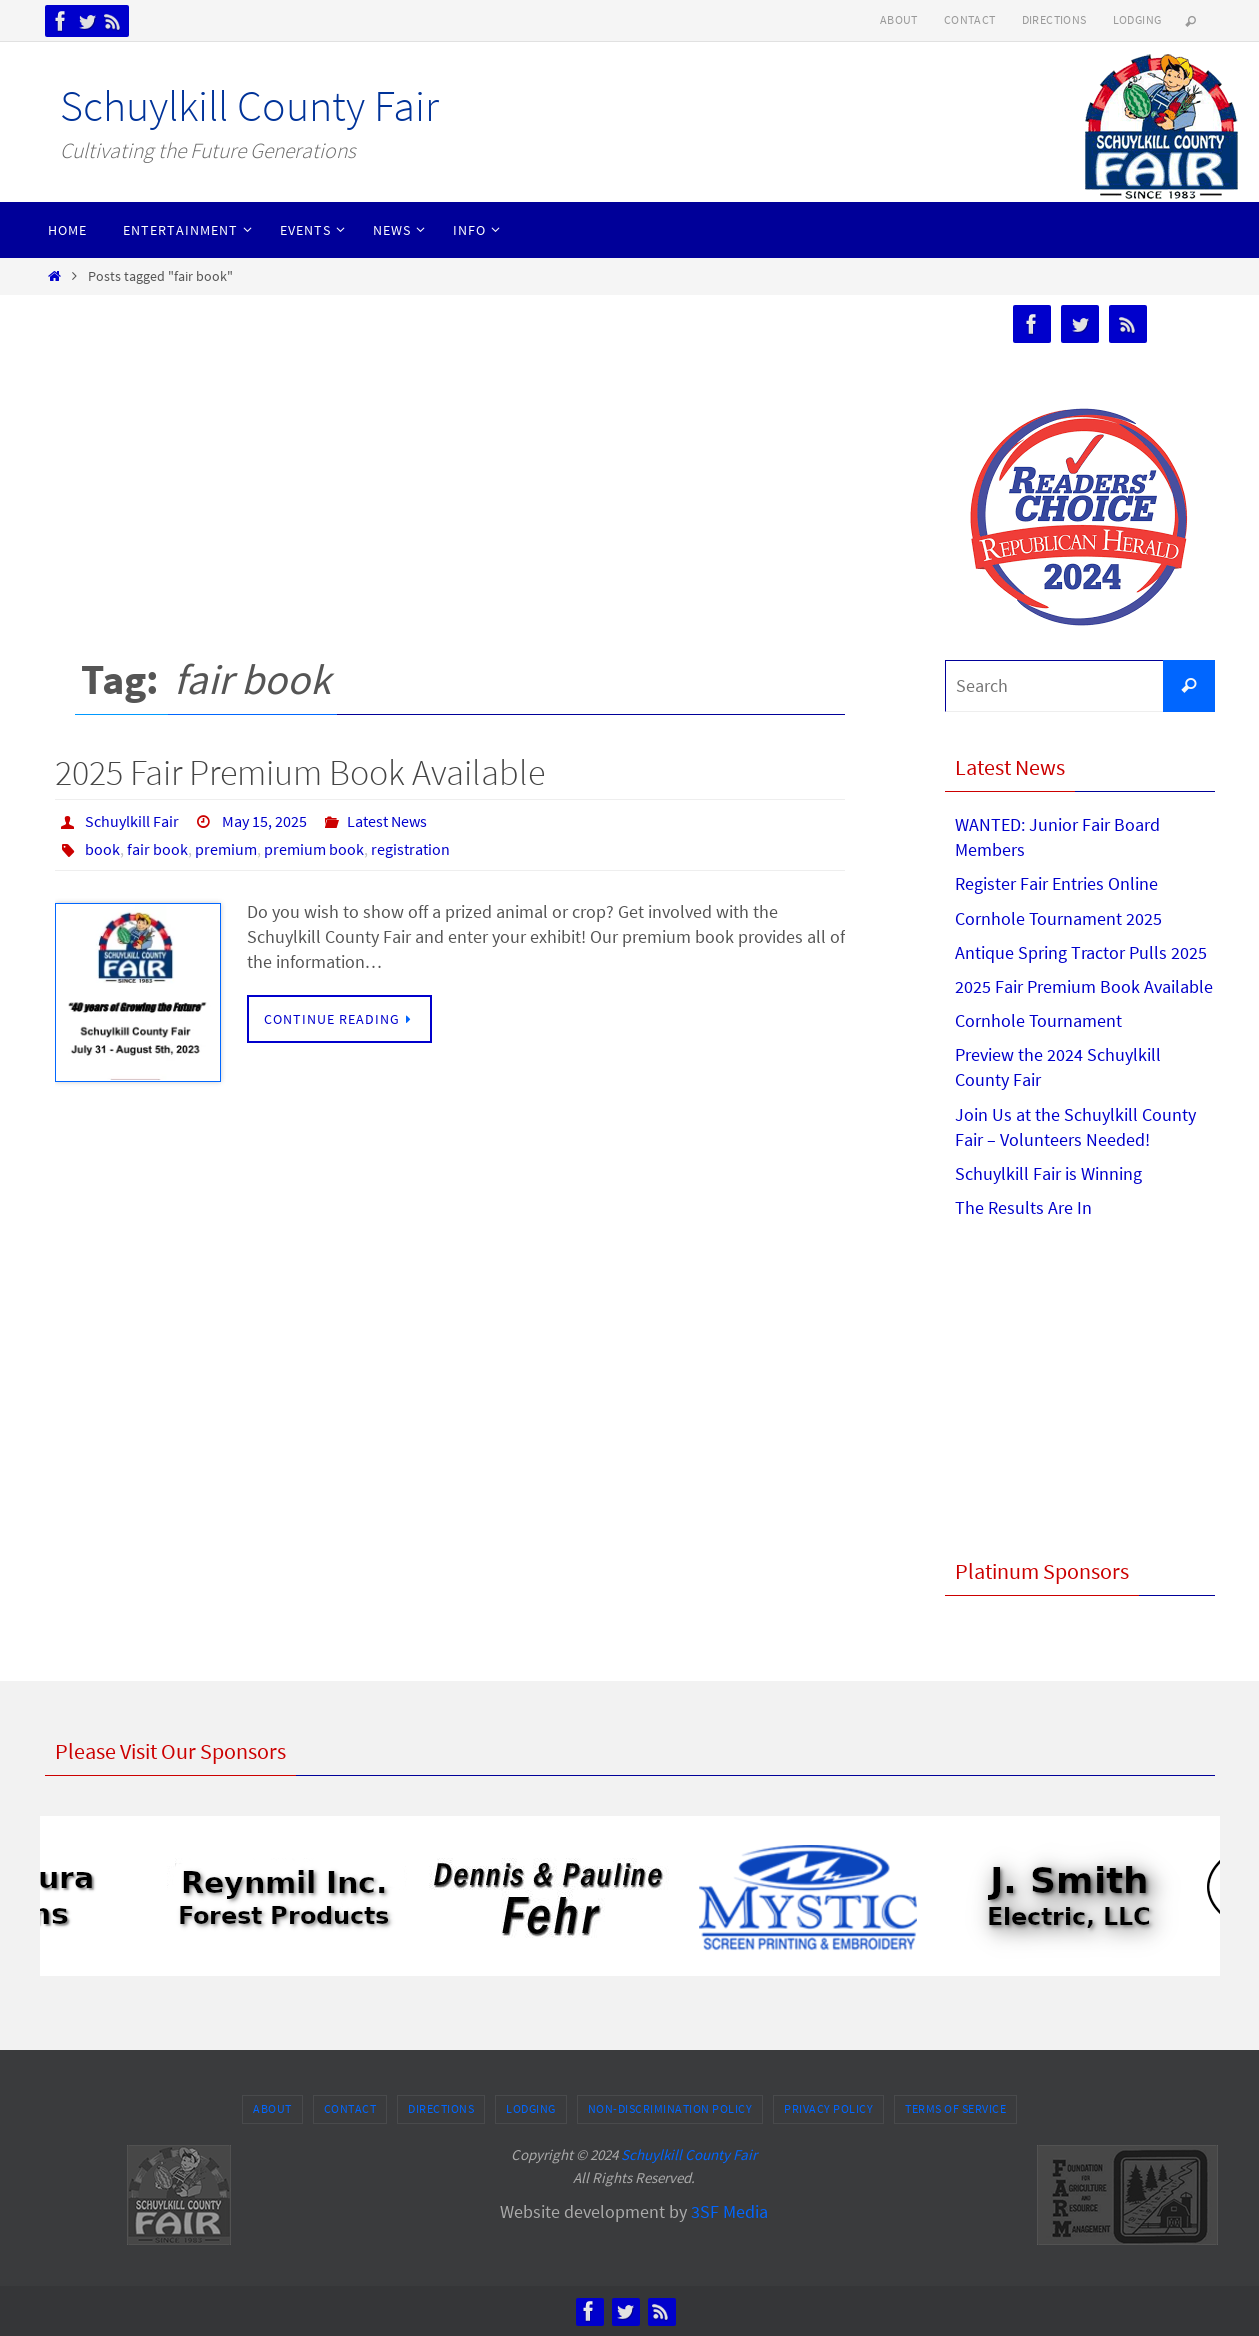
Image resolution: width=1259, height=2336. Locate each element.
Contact (970, 19)
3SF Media (729, 2211)
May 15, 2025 (264, 821)
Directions (1054, 19)
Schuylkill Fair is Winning (1048, 1173)
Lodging (1137, 19)
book (102, 849)
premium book (314, 849)
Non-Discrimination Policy (670, 2108)
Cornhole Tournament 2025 (1058, 918)
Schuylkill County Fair (249, 105)
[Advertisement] (450, 455)
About (899, 19)
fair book (157, 849)
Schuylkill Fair (132, 821)
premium (226, 849)
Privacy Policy (828, 2108)
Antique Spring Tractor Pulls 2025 (1081, 952)
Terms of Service (955, 2108)
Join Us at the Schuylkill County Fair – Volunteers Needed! (1075, 1127)
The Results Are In (1023, 1207)
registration (410, 849)
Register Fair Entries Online (1056, 883)
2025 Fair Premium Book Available (300, 772)
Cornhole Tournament (1038, 1020)
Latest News (387, 821)
